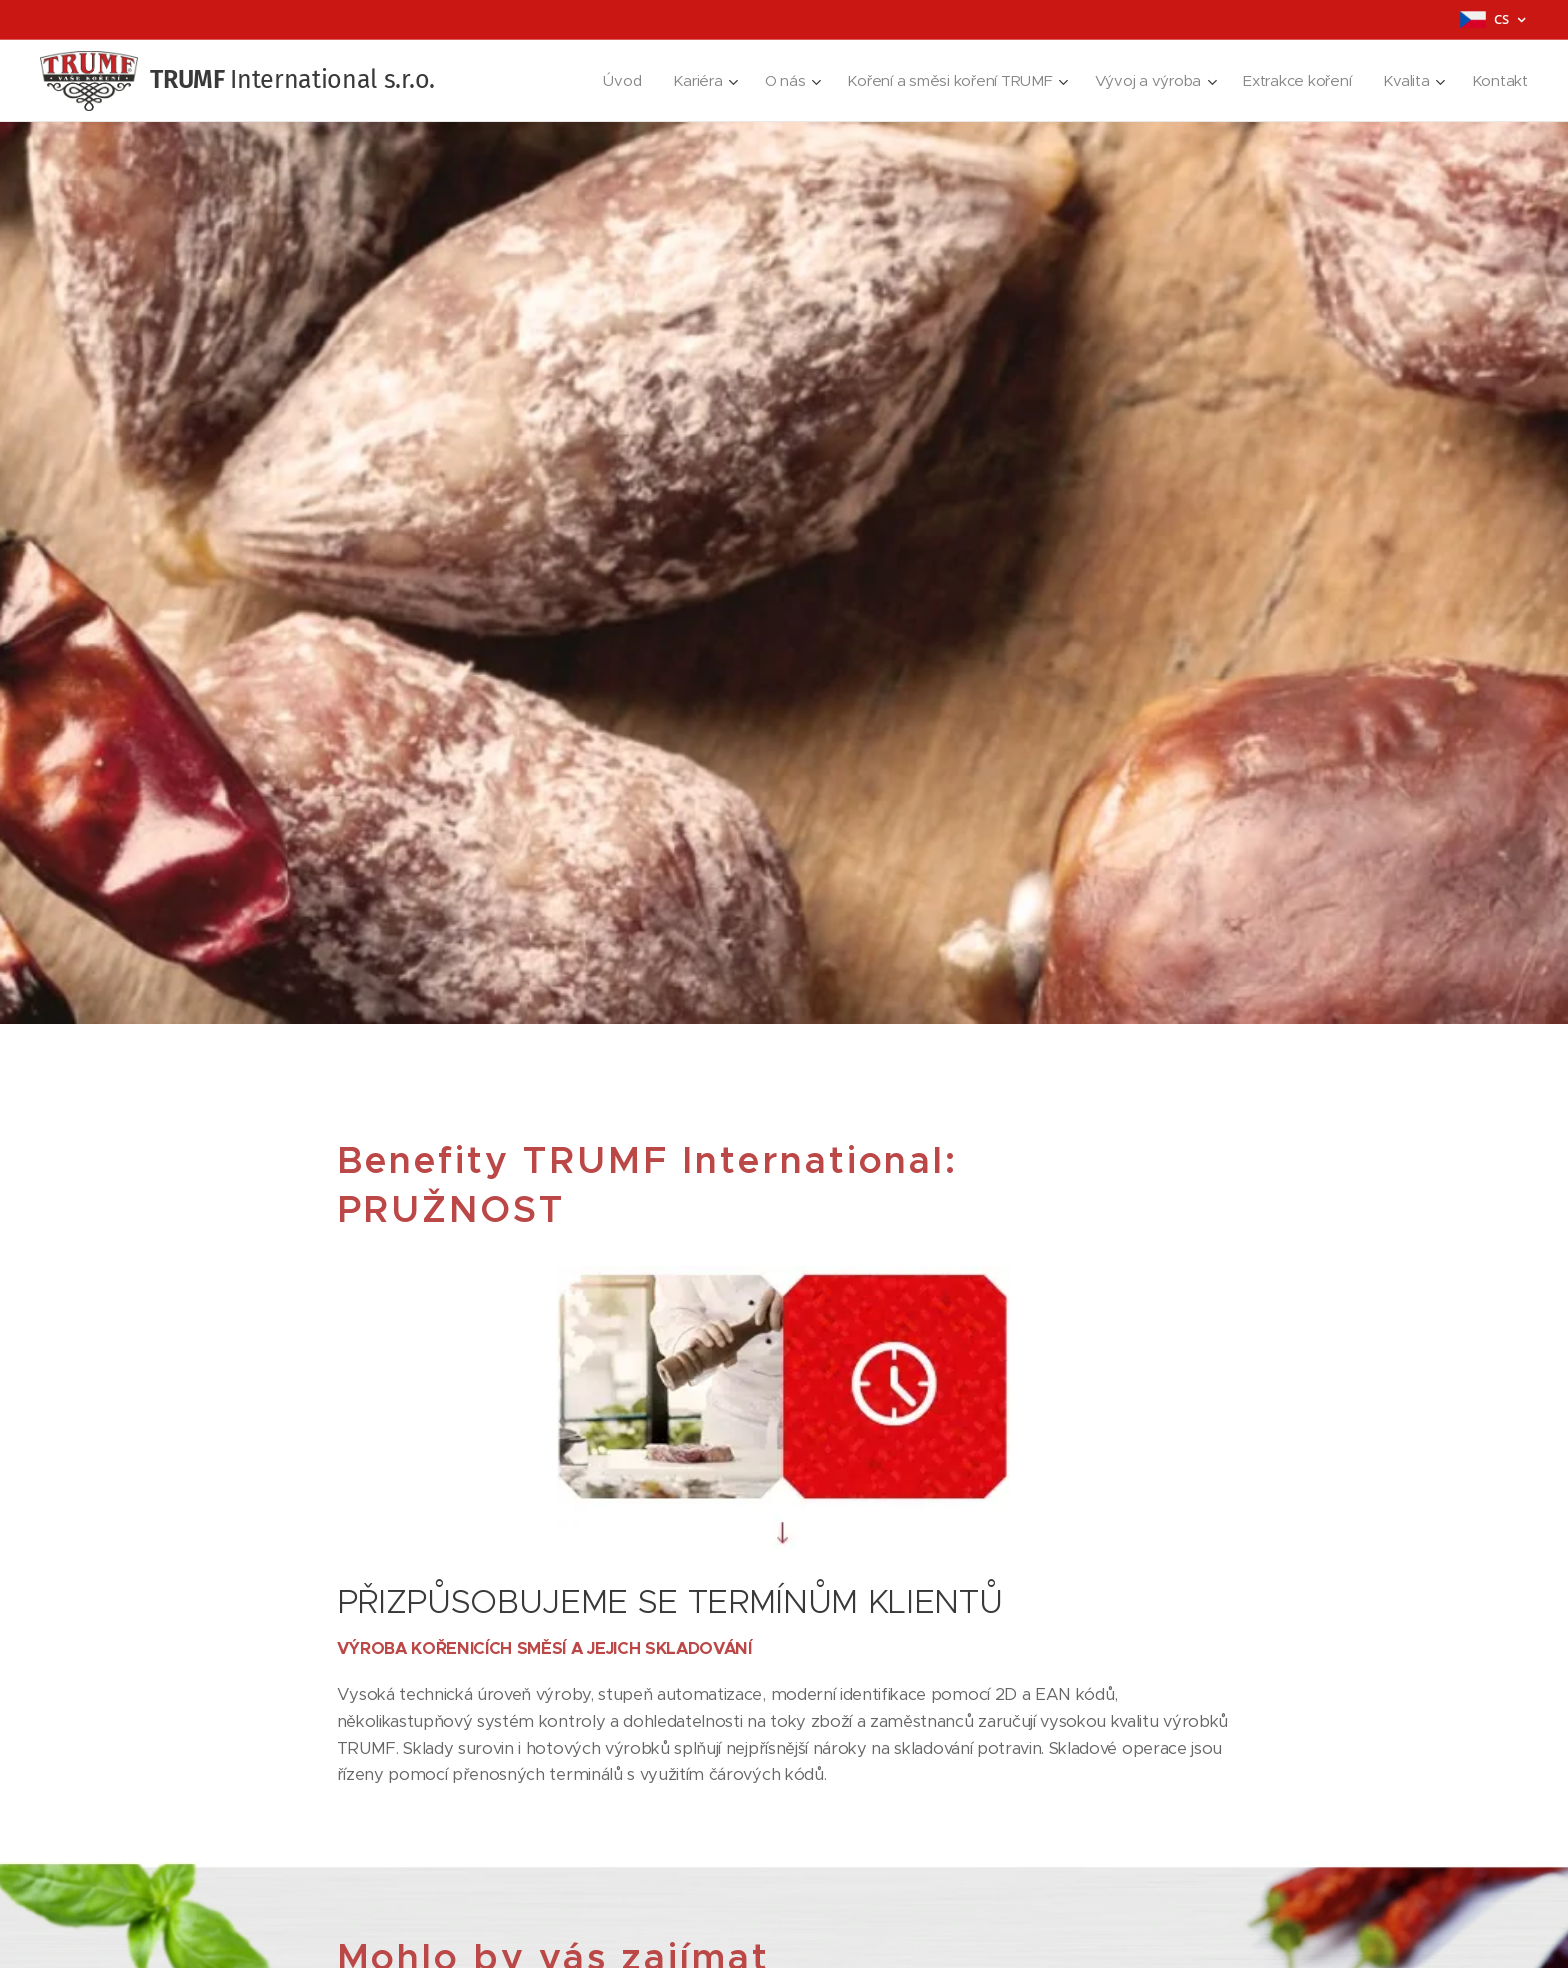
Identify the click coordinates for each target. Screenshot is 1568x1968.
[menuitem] (607, 81)
